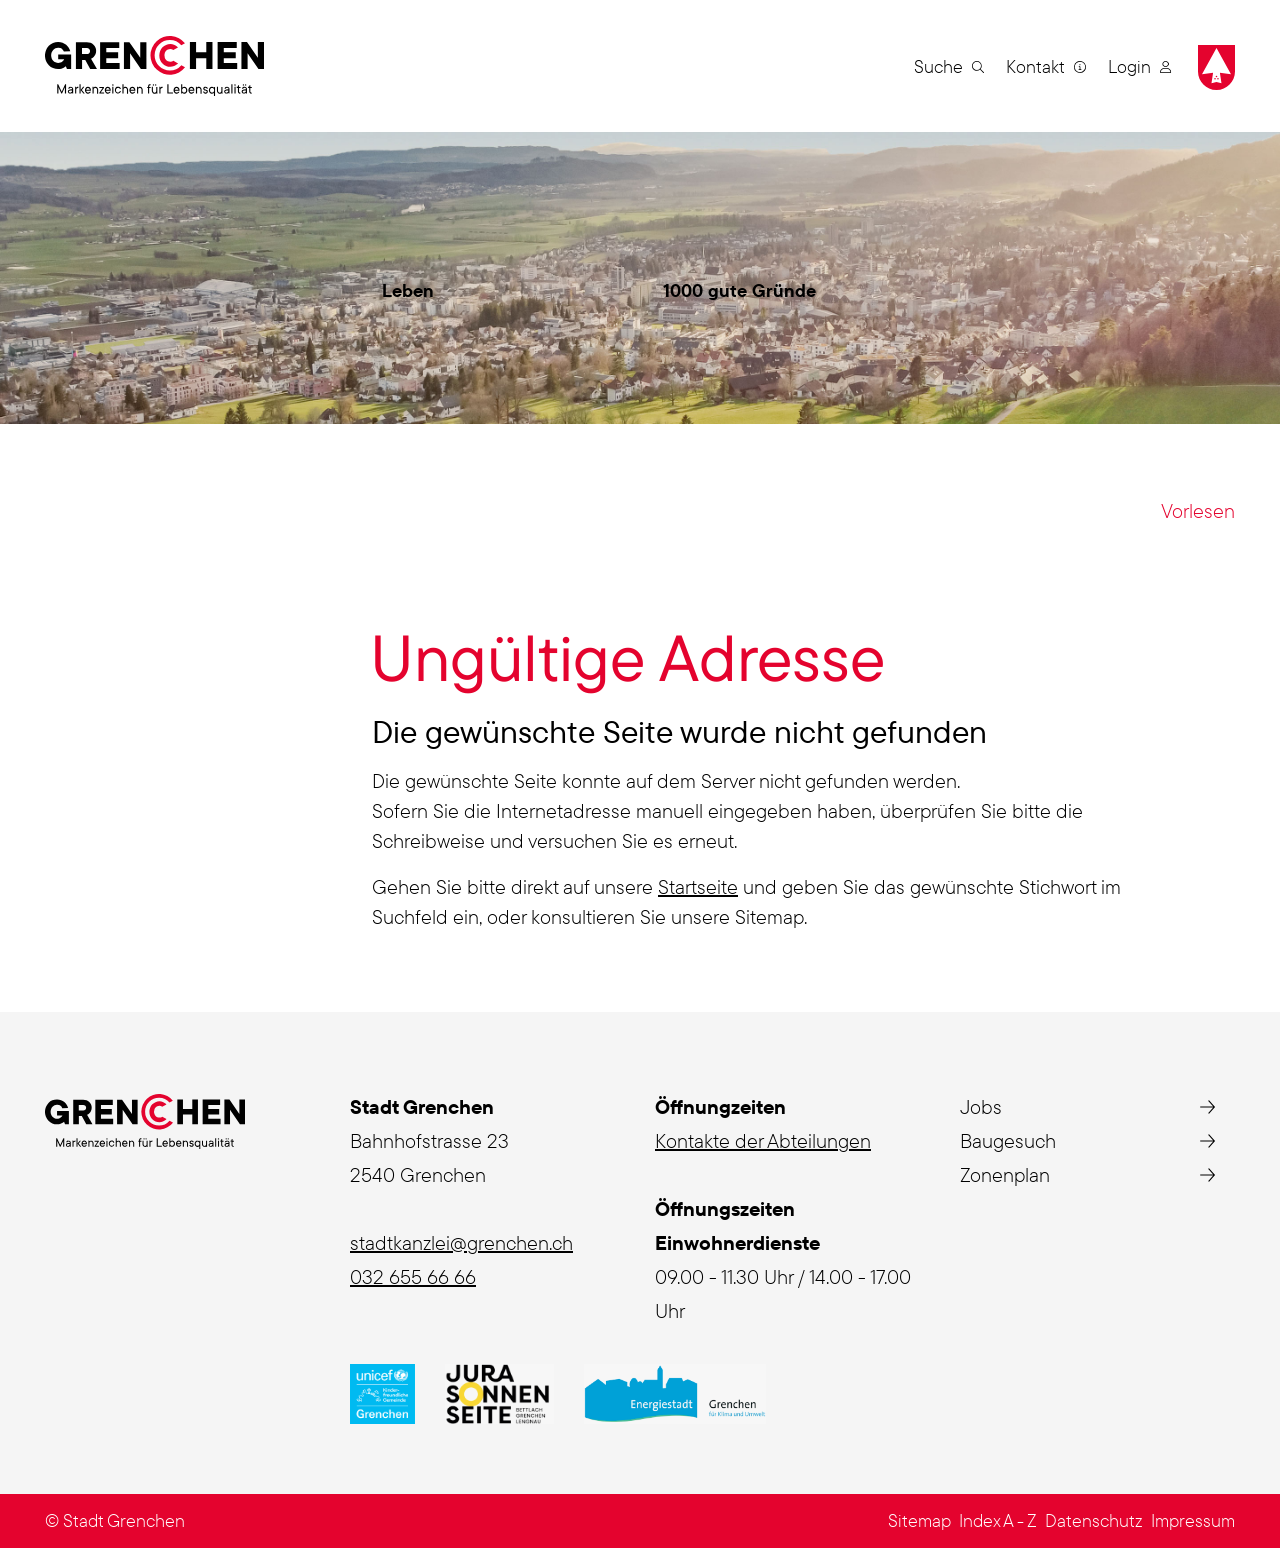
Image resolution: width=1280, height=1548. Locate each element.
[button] (949, 66)
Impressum (1193, 1520)
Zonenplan (1005, 1174)
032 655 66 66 (413, 1276)
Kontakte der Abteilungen (763, 1140)
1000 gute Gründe (739, 290)
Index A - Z (998, 1520)
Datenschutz (1094, 1520)
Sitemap (919, 1520)
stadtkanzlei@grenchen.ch (461, 1242)
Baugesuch (1008, 1140)
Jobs (981, 1106)
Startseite (698, 886)
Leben (408, 290)
